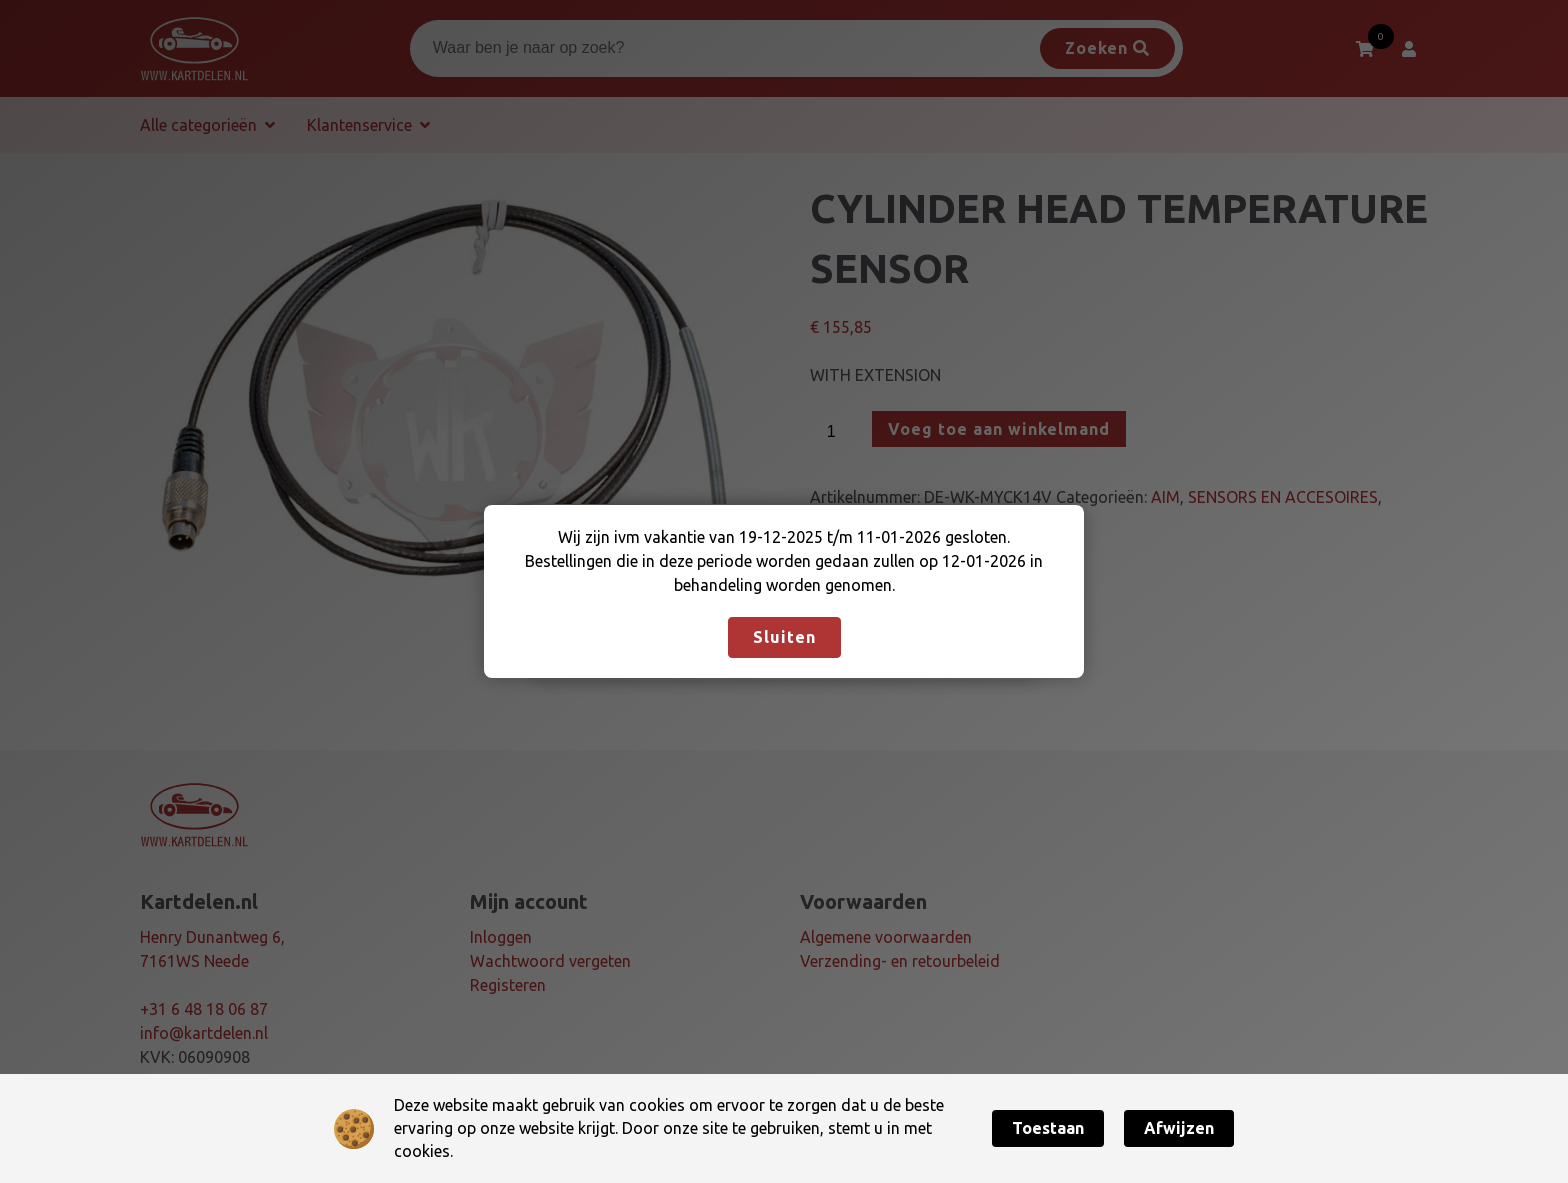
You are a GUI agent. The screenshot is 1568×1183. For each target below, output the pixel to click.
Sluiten (784, 637)
